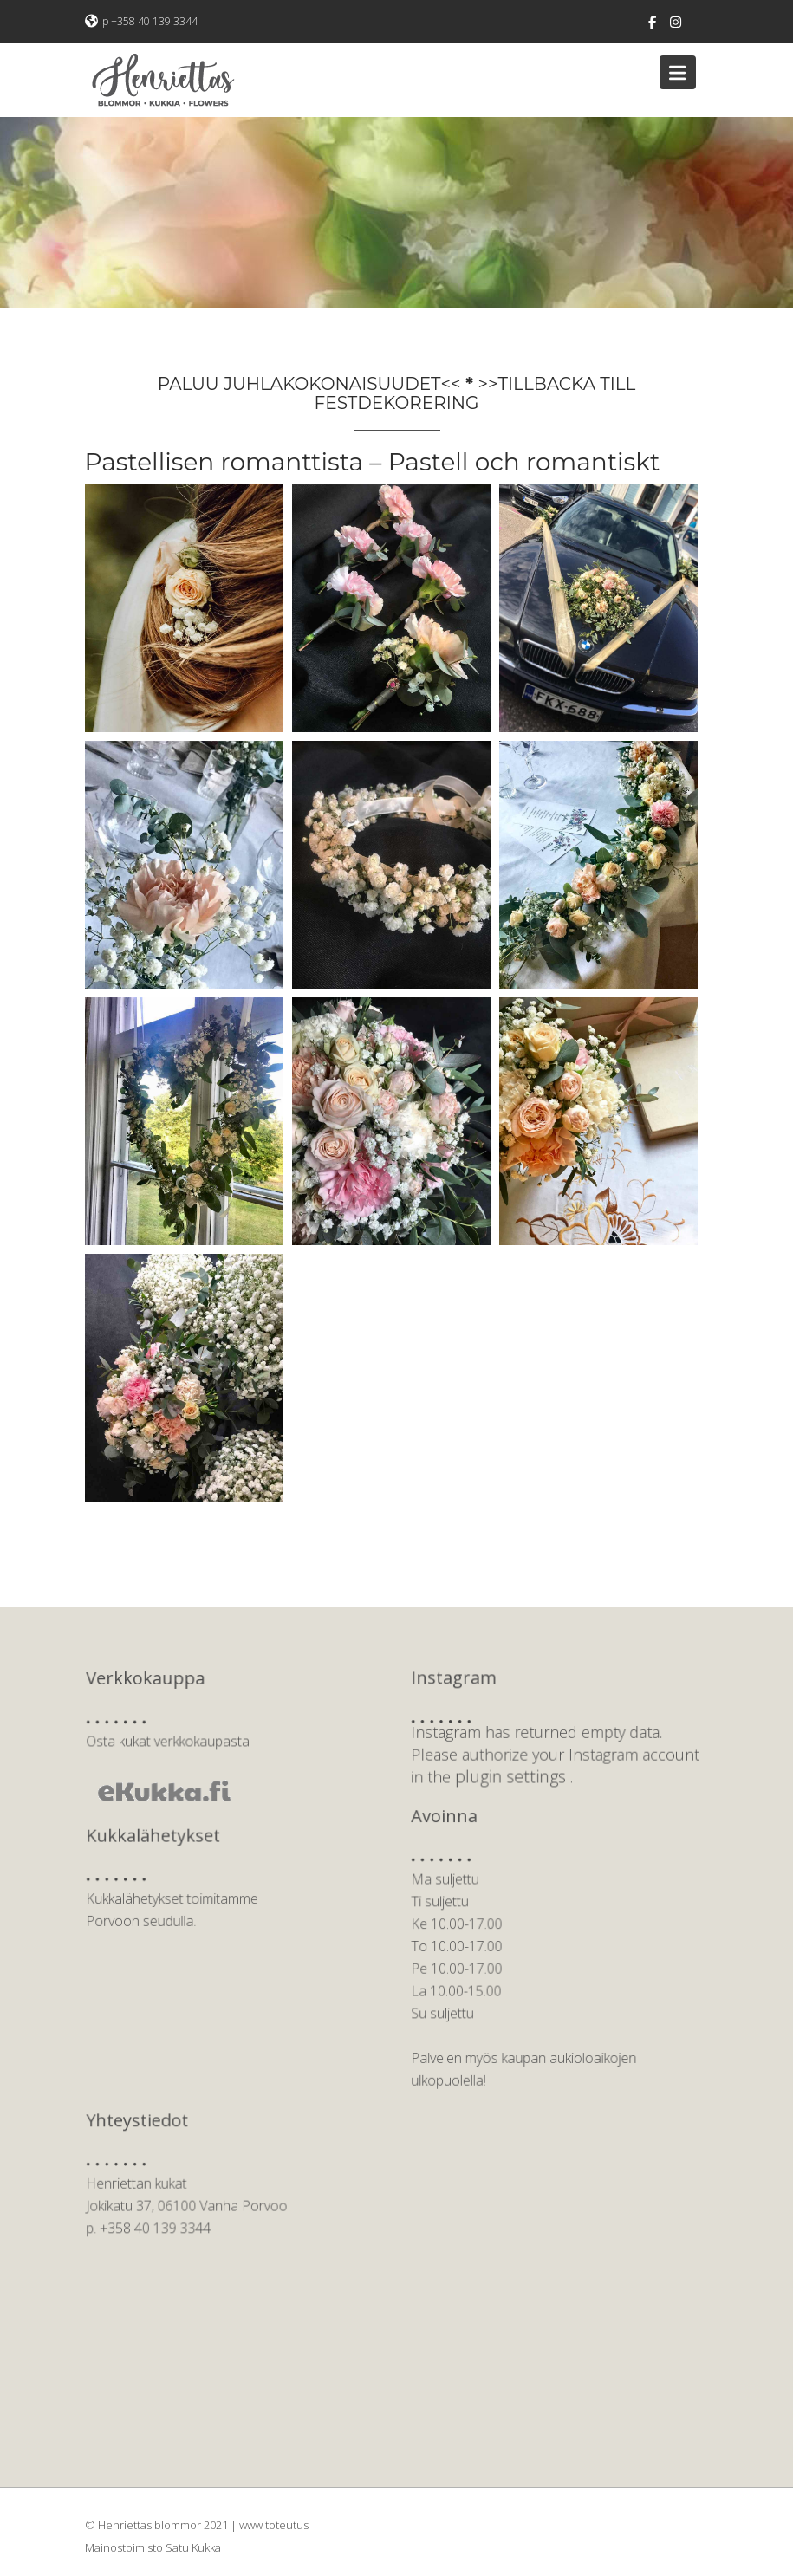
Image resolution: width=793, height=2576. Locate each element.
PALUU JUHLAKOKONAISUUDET (299, 383)
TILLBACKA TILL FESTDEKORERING (475, 393)
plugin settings (516, 1771)
